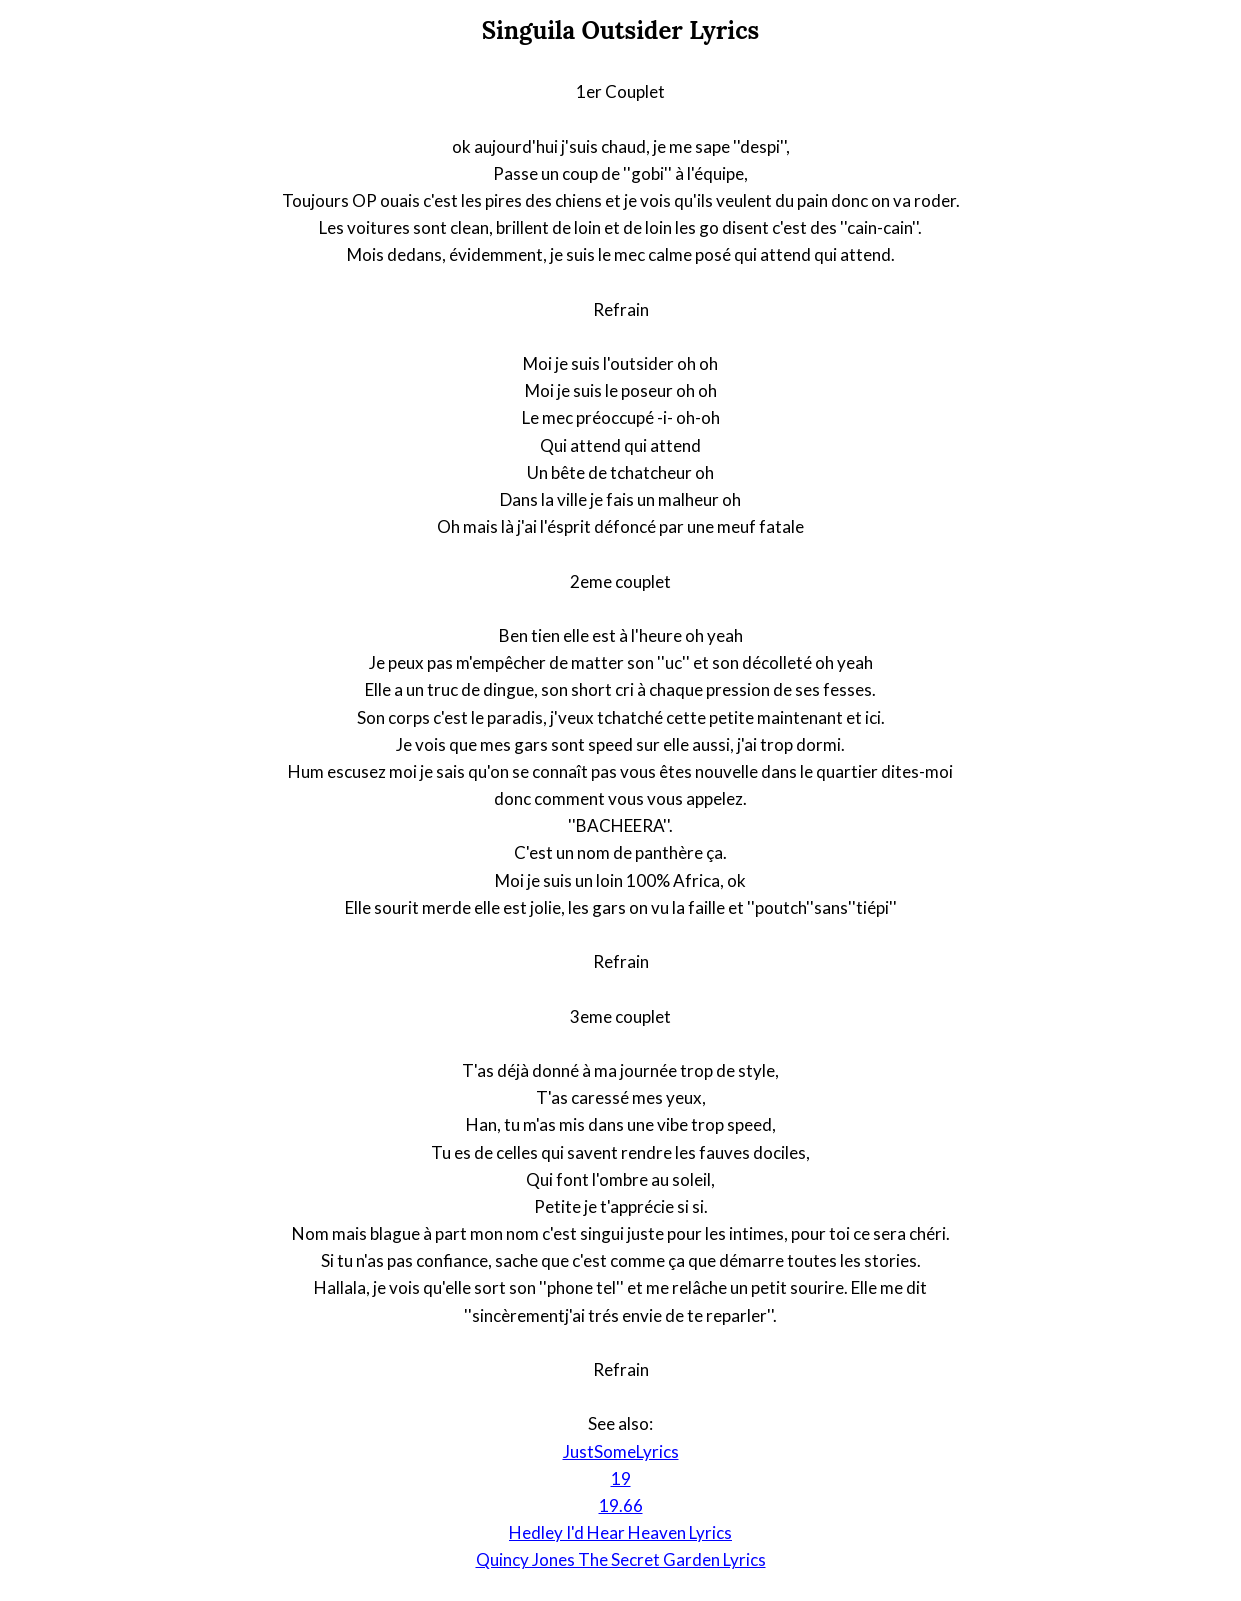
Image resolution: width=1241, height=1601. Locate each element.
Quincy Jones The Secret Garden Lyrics (621, 1559)
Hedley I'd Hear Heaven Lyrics (620, 1532)
